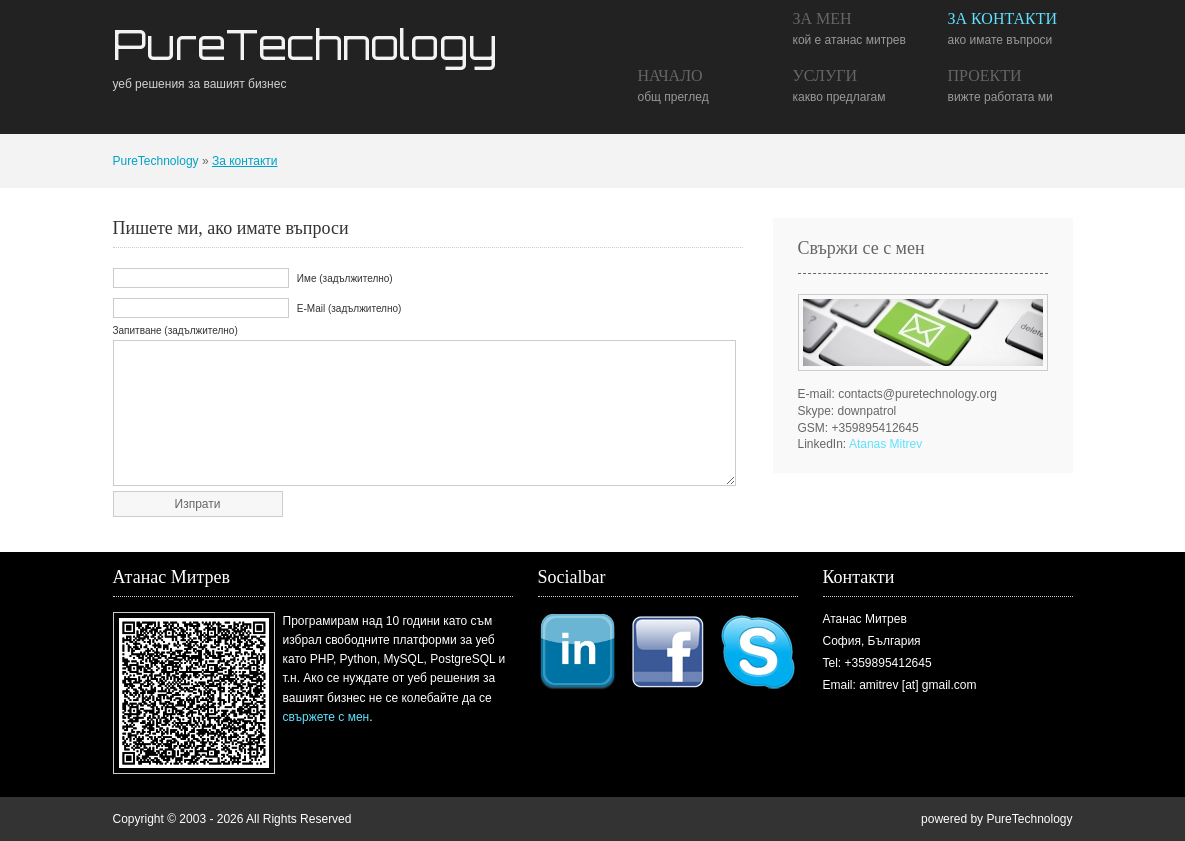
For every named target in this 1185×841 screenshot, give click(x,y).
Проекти (985, 75)
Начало (670, 75)
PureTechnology (305, 44)
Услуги (825, 75)
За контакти (1002, 18)
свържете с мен (326, 717)
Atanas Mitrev (885, 444)
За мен (822, 18)
